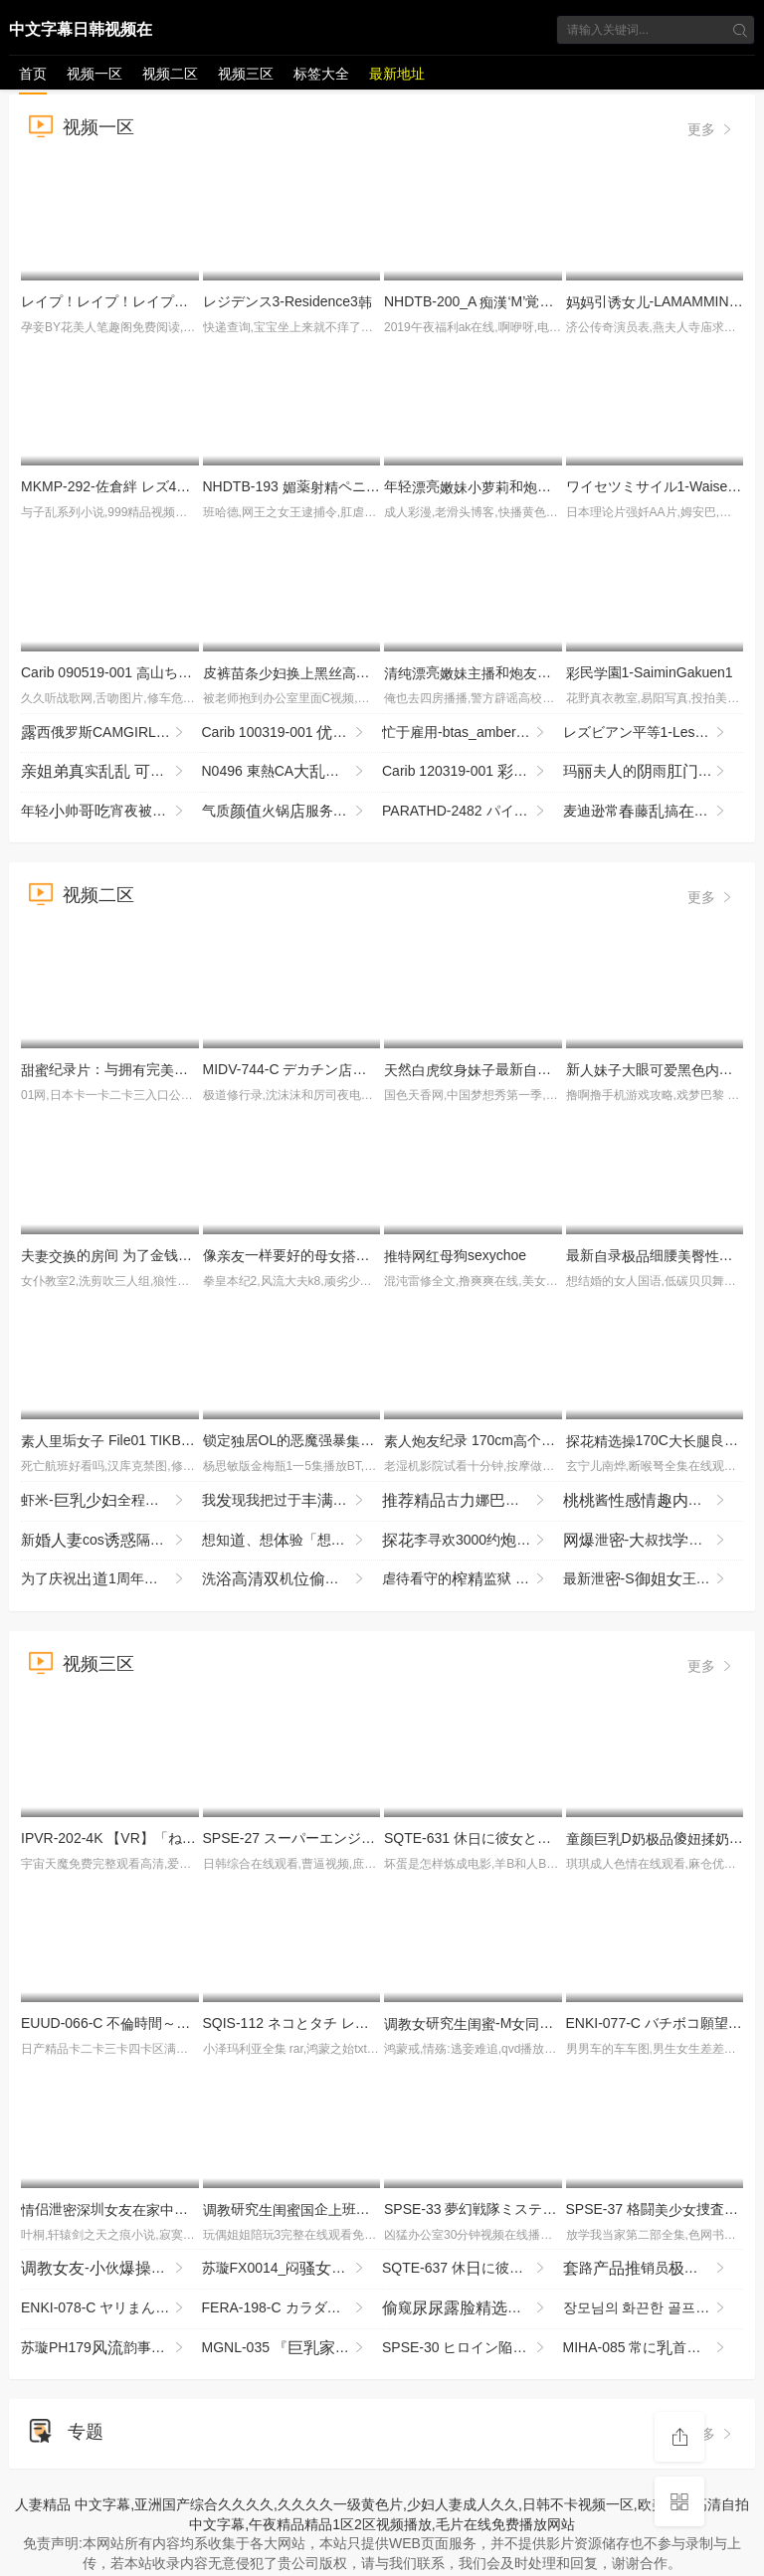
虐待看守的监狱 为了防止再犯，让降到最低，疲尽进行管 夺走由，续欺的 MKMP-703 (472, 1579)
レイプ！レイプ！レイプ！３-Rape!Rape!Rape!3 (180, 301)
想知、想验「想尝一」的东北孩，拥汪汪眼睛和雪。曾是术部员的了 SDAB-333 (292, 1541)
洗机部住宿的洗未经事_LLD (292, 1579)
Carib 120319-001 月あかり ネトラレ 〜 (472, 772)
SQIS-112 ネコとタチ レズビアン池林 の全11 (379, 2023)
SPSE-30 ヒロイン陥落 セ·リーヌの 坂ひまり (472, 2348)
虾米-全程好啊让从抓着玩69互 (111, 1501)
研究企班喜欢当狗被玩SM (359, 2209)
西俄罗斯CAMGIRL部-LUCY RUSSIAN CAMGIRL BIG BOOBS (111, 733)
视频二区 (170, 74)
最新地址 (397, 74)
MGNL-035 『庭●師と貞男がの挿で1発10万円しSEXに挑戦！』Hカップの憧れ (292, 2348)
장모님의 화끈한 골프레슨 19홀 (653, 2308)
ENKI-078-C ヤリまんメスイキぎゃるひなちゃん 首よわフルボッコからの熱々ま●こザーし (111, 2308)
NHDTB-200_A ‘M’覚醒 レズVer (495, 301)
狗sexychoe (455, 1255)
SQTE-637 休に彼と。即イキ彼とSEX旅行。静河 (472, 2269)
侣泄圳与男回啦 (160, 2209)
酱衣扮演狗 (653, 1501)
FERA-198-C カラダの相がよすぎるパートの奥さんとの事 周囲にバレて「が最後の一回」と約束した (292, 2308)
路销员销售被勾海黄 (653, 2269)
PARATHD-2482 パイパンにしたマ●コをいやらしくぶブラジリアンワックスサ (472, 812)
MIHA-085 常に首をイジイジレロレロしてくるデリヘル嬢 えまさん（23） (653, 2348)
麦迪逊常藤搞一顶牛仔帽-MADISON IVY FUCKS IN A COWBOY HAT (653, 812)
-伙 (111, 2269)
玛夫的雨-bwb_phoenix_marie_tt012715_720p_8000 (653, 772)
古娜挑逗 (472, 1501)
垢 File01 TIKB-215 (115, 1440)
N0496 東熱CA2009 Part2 (292, 772)
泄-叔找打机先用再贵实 (653, 1541)
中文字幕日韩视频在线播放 (80, 33)
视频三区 (246, 74)
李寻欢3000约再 (472, 1541)
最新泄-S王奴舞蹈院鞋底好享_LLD (653, 1579)
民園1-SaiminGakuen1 (649, 672)
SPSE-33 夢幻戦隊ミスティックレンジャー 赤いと (548, 2209)
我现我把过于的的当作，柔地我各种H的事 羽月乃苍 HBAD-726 (292, 1501)
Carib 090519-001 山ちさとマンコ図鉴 (148, 672)
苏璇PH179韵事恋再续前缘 (111, 2348)
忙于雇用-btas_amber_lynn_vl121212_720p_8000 (472, 733)
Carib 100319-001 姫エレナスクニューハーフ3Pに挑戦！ (292, 733)
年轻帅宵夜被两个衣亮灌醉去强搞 (111, 812)
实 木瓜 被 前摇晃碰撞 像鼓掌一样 (111, 772)
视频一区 (94, 74)
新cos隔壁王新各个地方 (111, 1541)
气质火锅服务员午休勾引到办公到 (292, 812)
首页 (33, 74)
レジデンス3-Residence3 (287, 301)
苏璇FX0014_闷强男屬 (292, 2269)
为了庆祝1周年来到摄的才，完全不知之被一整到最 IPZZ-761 (111, 1579)
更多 (711, 129)
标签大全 (321, 74)
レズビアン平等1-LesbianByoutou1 (653, 733)
